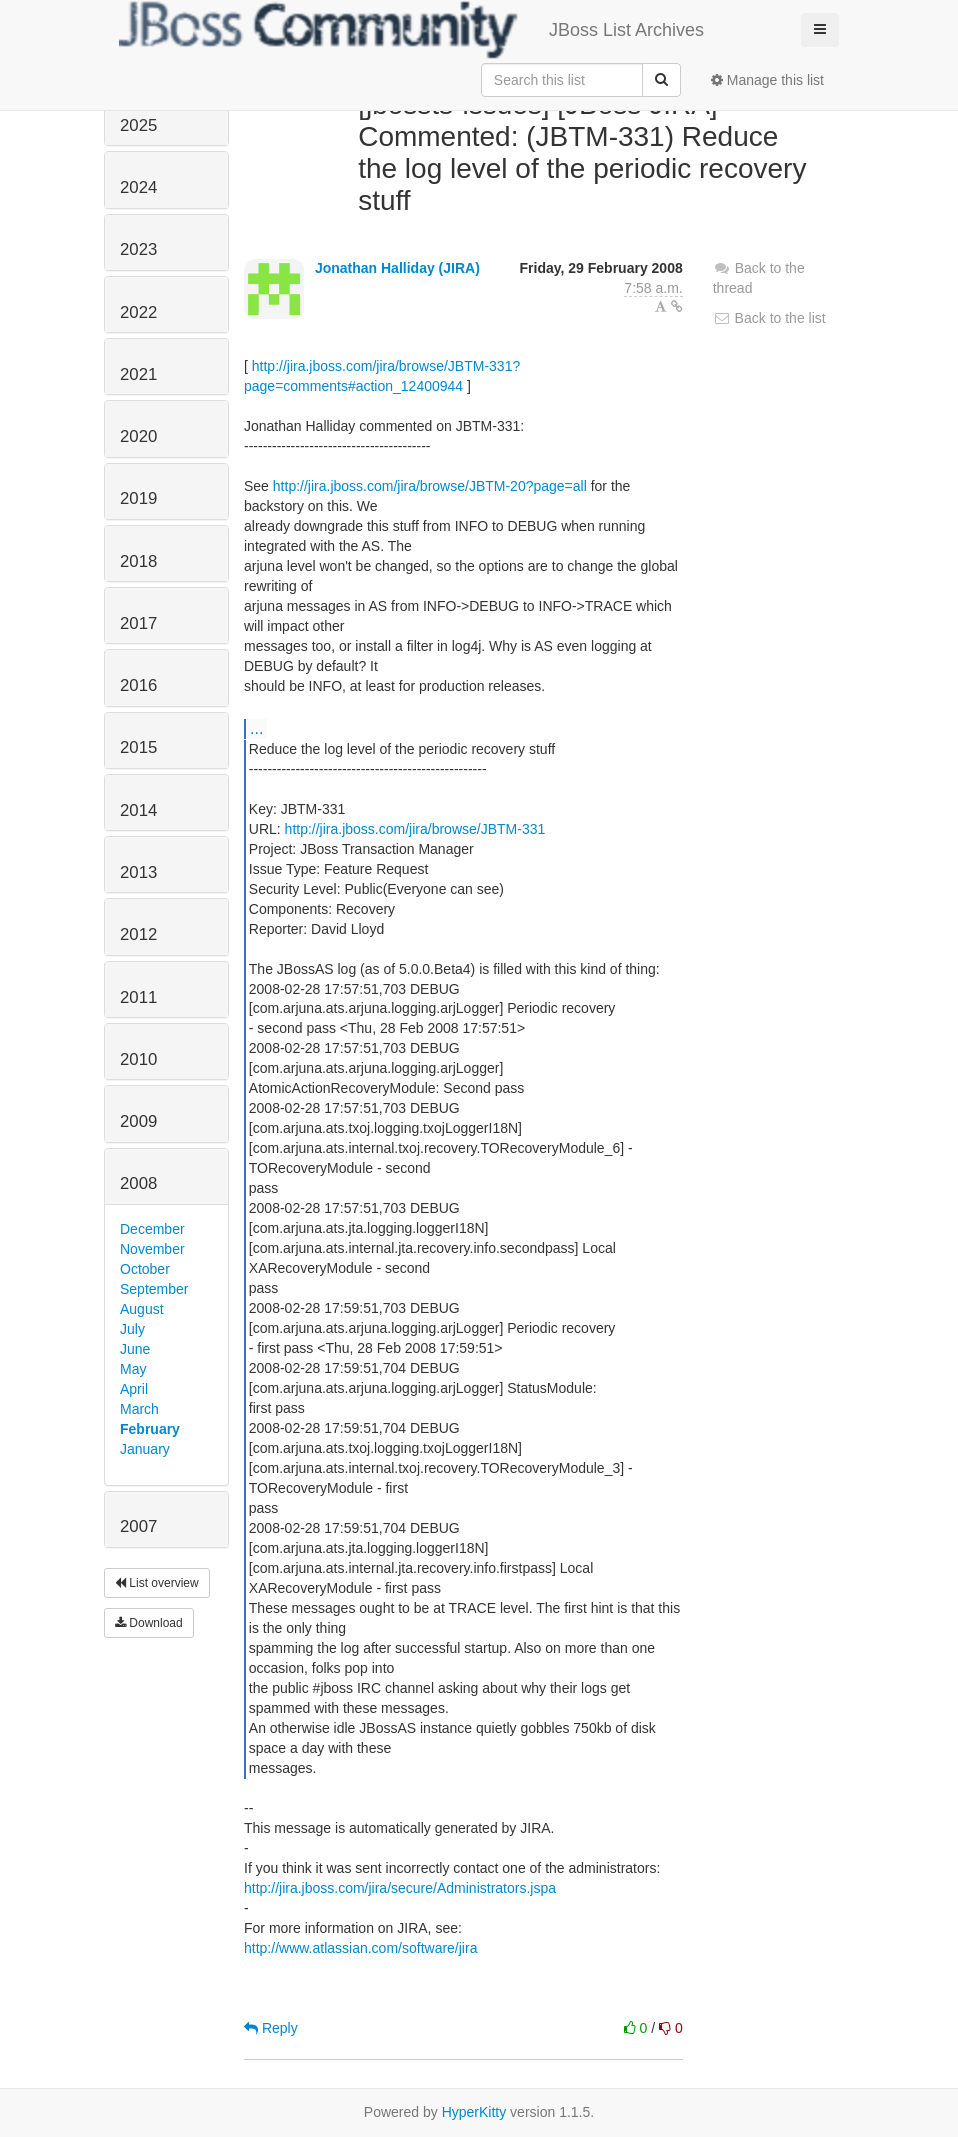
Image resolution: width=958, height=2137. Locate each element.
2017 (138, 623)
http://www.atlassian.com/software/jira (360, 1948)
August (142, 1309)
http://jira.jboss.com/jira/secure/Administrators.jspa (400, 1888)
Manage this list (767, 80)
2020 (138, 436)
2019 (138, 498)
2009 (138, 1121)
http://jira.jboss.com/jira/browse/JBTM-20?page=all (430, 486)
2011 (138, 997)
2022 (138, 312)
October (145, 1269)
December (152, 1229)
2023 (138, 249)
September (154, 1289)
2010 (138, 1059)
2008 (138, 1183)
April (134, 1389)
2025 (138, 125)
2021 (138, 374)
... (256, 728)
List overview (157, 1583)
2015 (138, 747)
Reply (271, 2028)
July (132, 1329)
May (133, 1369)
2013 (138, 872)
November (152, 1249)
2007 (138, 1526)
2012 (138, 934)
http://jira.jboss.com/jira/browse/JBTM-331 (415, 829)
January (145, 1449)
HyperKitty (474, 2112)
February (150, 1429)
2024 (138, 187)
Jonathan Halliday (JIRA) (397, 268)
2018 (138, 561)
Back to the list (769, 318)
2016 (138, 685)
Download (149, 1623)
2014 (138, 810)
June (135, 1349)
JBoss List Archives (411, 30)
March (139, 1409)
